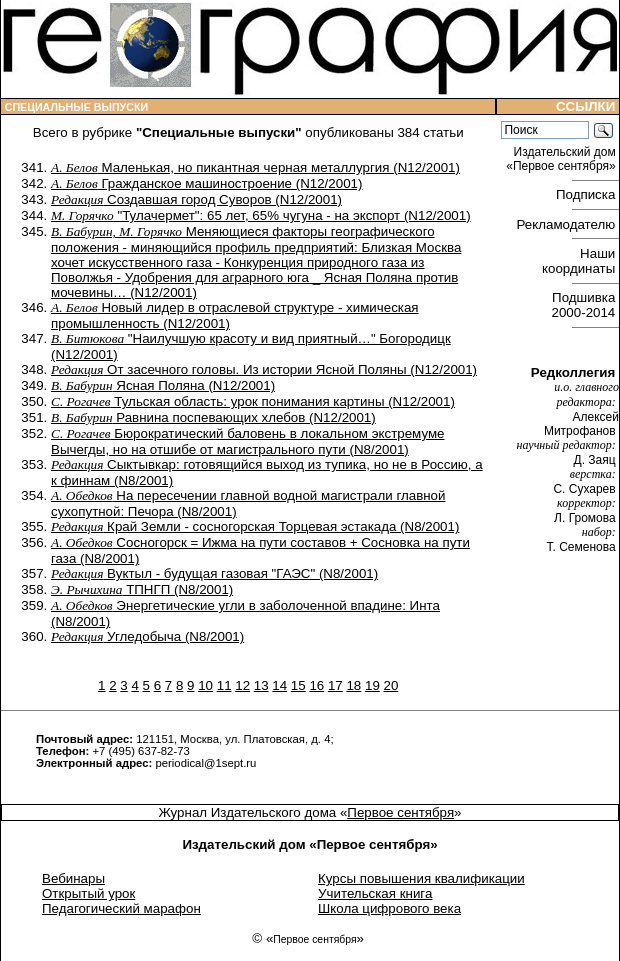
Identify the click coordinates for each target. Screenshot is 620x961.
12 (242, 685)
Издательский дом (562, 159)
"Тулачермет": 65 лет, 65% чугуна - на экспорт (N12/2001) (261, 215)
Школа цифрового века (389, 908)
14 (279, 685)
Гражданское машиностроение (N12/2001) (206, 183)
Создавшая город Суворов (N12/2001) (196, 199)
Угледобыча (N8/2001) (147, 636)
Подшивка (585, 305)
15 (298, 685)
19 (372, 685)
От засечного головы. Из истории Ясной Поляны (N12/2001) (264, 369)
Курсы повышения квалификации (421, 878)
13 (261, 685)
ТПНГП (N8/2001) (142, 589)
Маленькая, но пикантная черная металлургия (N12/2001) (255, 167)
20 (391, 685)
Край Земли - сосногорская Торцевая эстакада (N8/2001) (255, 526)
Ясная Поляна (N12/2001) (163, 385)
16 (316, 685)
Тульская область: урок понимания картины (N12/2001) (253, 401)
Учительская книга (375, 893)
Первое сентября (400, 812)
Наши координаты (580, 261)
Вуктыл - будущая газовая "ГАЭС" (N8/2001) (214, 573)
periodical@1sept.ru (205, 763)
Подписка (587, 194)
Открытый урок (88, 893)
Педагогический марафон (121, 908)
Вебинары (73, 878)
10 (205, 685)
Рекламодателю (568, 224)
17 (335, 685)
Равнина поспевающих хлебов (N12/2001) (213, 417)
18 (353, 685)
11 (224, 685)
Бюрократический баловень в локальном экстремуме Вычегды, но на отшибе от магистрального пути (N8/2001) (248, 441)
